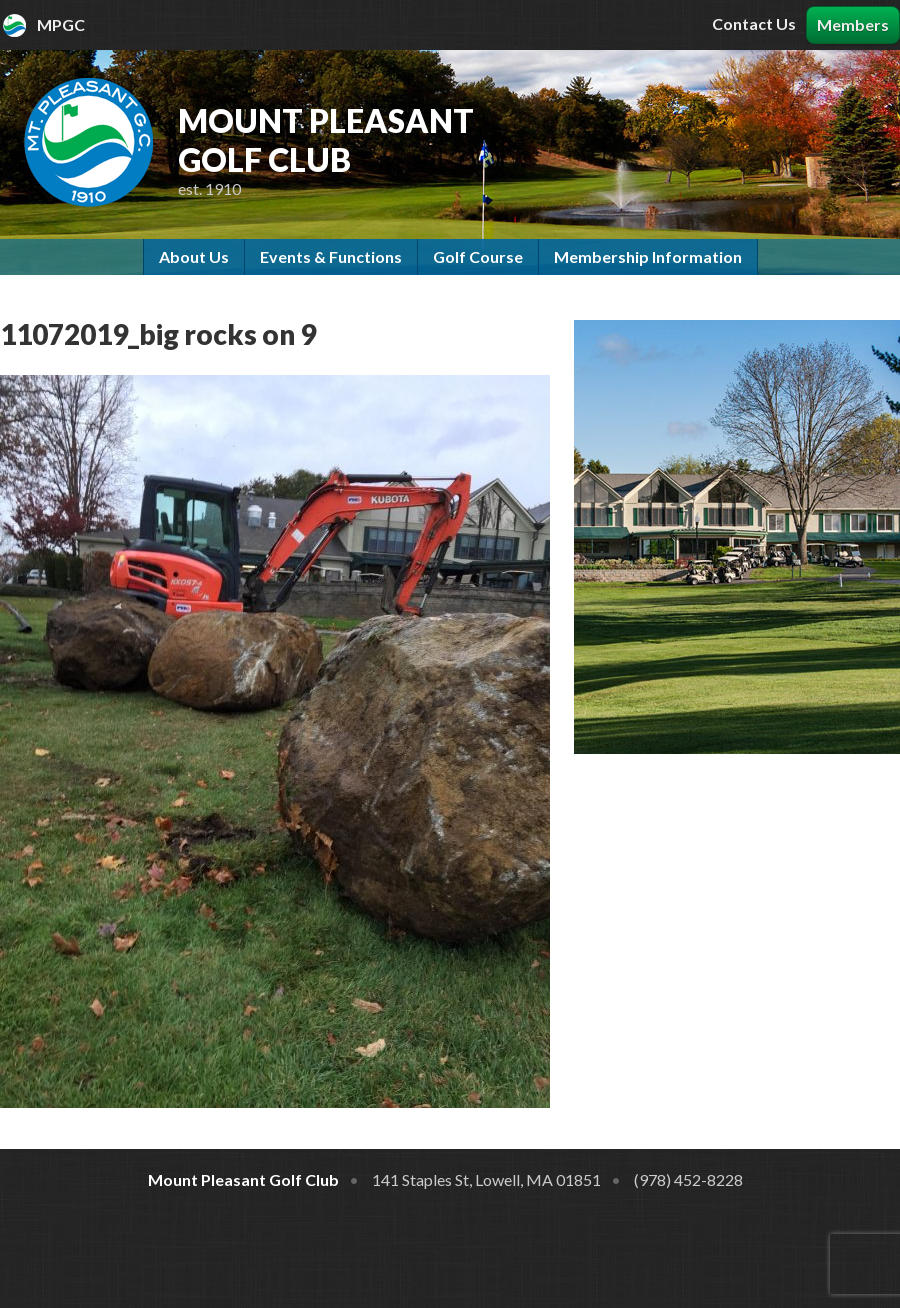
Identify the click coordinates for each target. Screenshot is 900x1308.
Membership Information (648, 256)
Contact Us (754, 23)
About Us (194, 256)
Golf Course (478, 256)
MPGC (61, 24)
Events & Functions (331, 256)
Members (853, 24)
